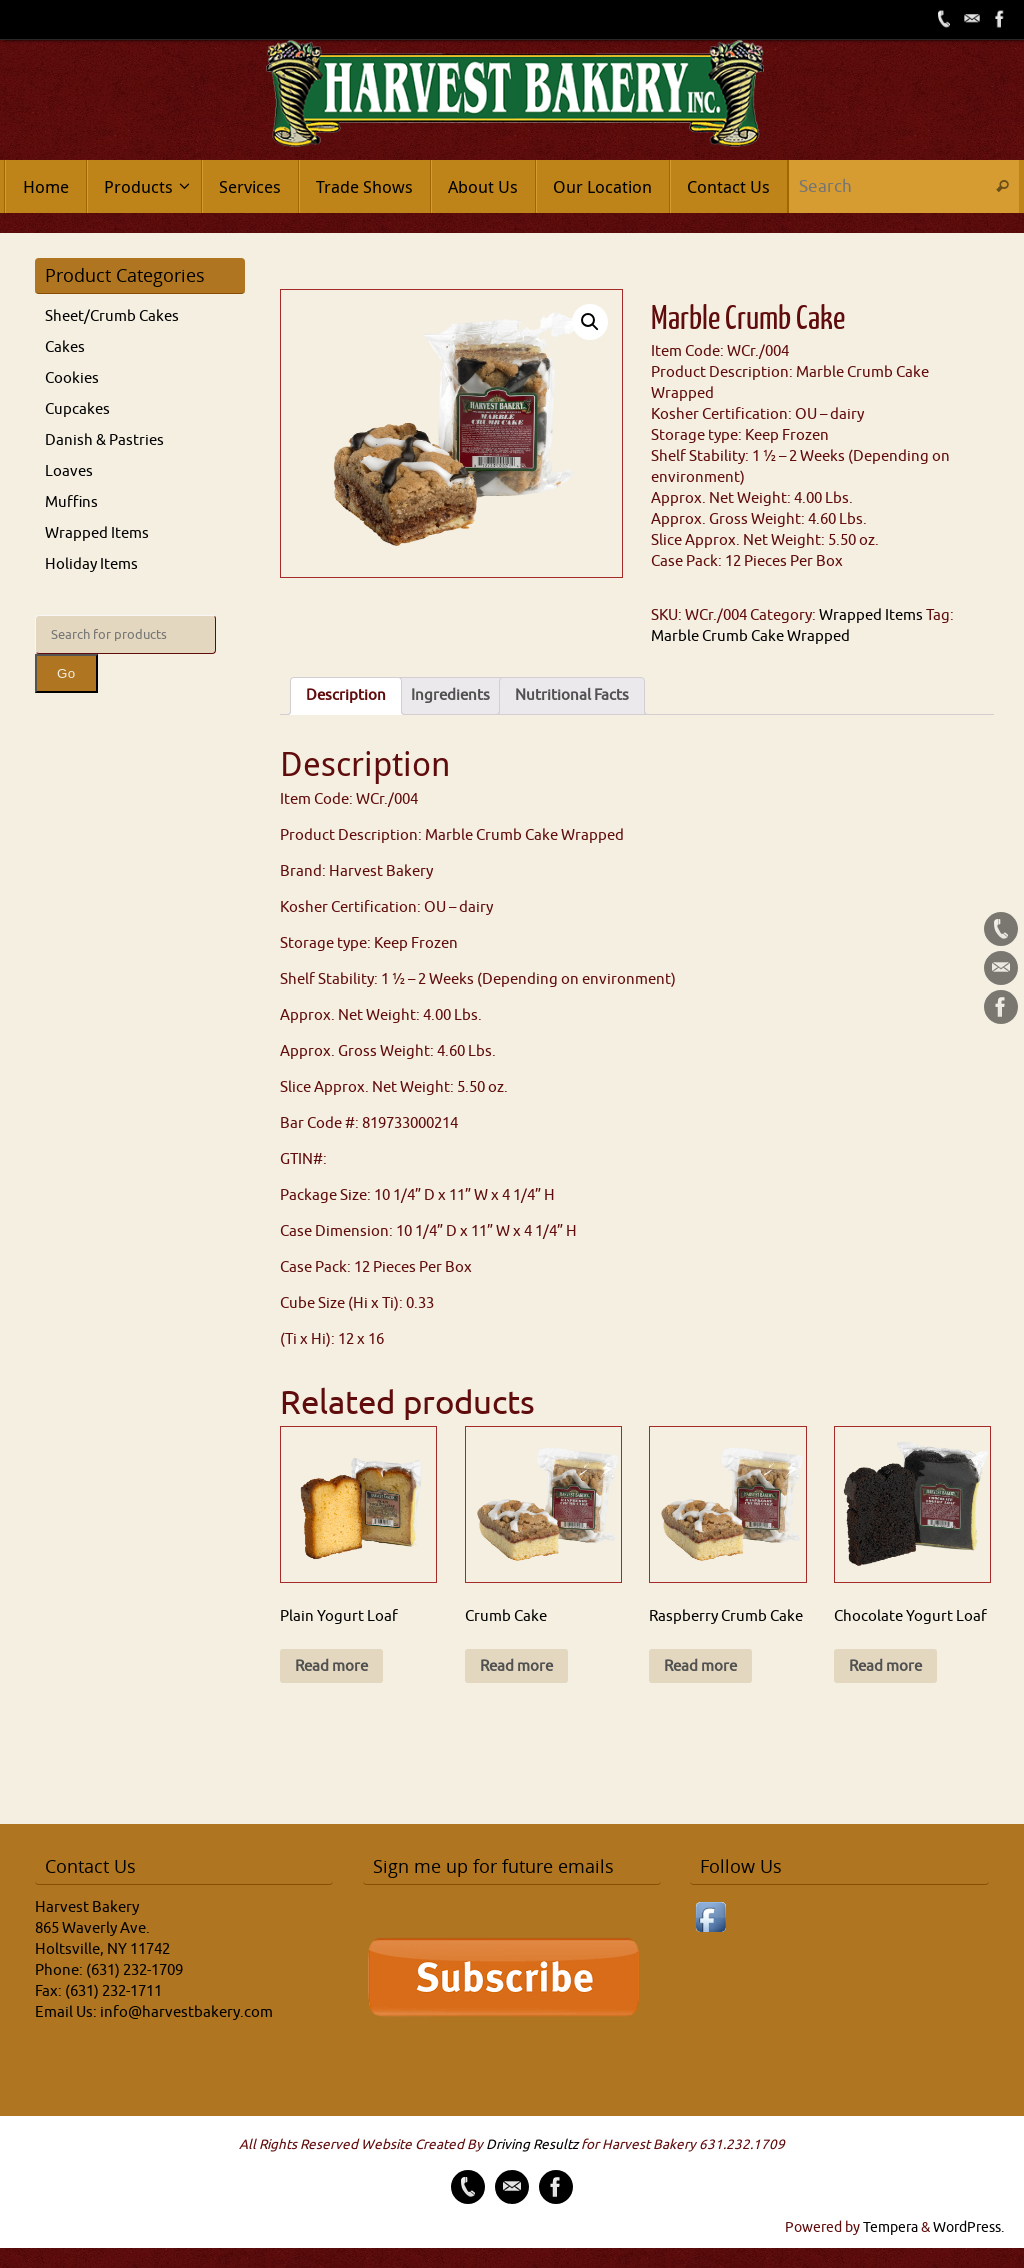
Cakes (65, 347)
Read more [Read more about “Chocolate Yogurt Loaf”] (885, 1666)
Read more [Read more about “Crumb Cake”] (516, 1666)
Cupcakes (77, 409)
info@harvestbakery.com (186, 2012)
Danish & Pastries (104, 440)
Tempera (890, 2227)
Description (346, 695)
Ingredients (450, 695)
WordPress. (968, 2227)
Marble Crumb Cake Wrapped (750, 636)
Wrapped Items (871, 615)
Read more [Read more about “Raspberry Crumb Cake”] (700, 1666)
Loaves (69, 471)
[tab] (346, 696)
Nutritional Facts (572, 695)
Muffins (71, 502)
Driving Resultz (532, 2144)
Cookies (72, 378)
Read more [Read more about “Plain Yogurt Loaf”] (331, 1666)
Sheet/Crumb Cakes (112, 316)
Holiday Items (91, 564)
